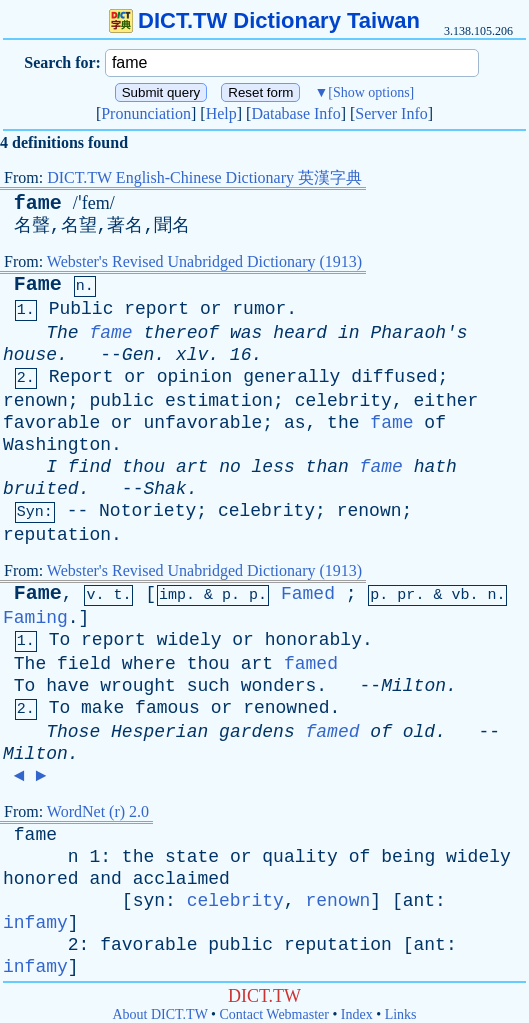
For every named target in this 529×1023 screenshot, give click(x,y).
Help (221, 113)
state (192, 857)
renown (35, 401)
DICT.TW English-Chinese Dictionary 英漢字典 (204, 177)
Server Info (391, 113)
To (60, 640)
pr (406, 595)
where (149, 664)
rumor (259, 309)
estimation (219, 401)
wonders (279, 686)
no (230, 467)
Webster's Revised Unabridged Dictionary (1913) (204, 261)
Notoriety (147, 511)
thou (143, 467)
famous (167, 708)
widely (189, 640)
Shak (164, 489)
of (435, 423)
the (343, 423)
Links (401, 1014)
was (246, 333)
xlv (192, 355)
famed (311, 664)
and (105, 879)
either (446, 401)
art (192, 467)
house (30, 355)
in (349, 333)
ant (419, 901)
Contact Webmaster (274, 1014)
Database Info (295, 113)
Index (357, 1014)
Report (81, 377)
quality (300, 857)
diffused (394, 377)
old (419, 732)
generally (291, 377)
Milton (413, 686)
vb (460, 595)
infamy (35, 923)
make (102, 708)
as (295, 423)
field (84, 664)
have (67, 686)
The (62, 333)
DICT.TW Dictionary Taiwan (264, 20)
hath (435, 467)
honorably (313, 640)
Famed (308, 594)
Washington (57, 445)
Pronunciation (146, 113)
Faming (35, 618)
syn (149, 901)
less (273, 467)
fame (38, 203)
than (327, 467)
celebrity (343, 401)
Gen (138, 355)
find (89, 467)
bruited (41, 489)
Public (81, 309)
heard (300, 333)
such (208, 686)
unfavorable (202, 423)
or (211, 309)
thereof (181, 333)
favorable (51, 423)
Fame (38, 284)
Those (73, 732)
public (121, 401)
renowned (286, 708)
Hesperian (159, 732)
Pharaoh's (418, 333)
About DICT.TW (159, 1014)
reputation (57, 535)
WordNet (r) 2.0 (98, 811)
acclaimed (181, 879)
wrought (138, 686)
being (408, 857)
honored (41, 879)
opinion (195, 377)
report (156, 309)
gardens (257, 732)
